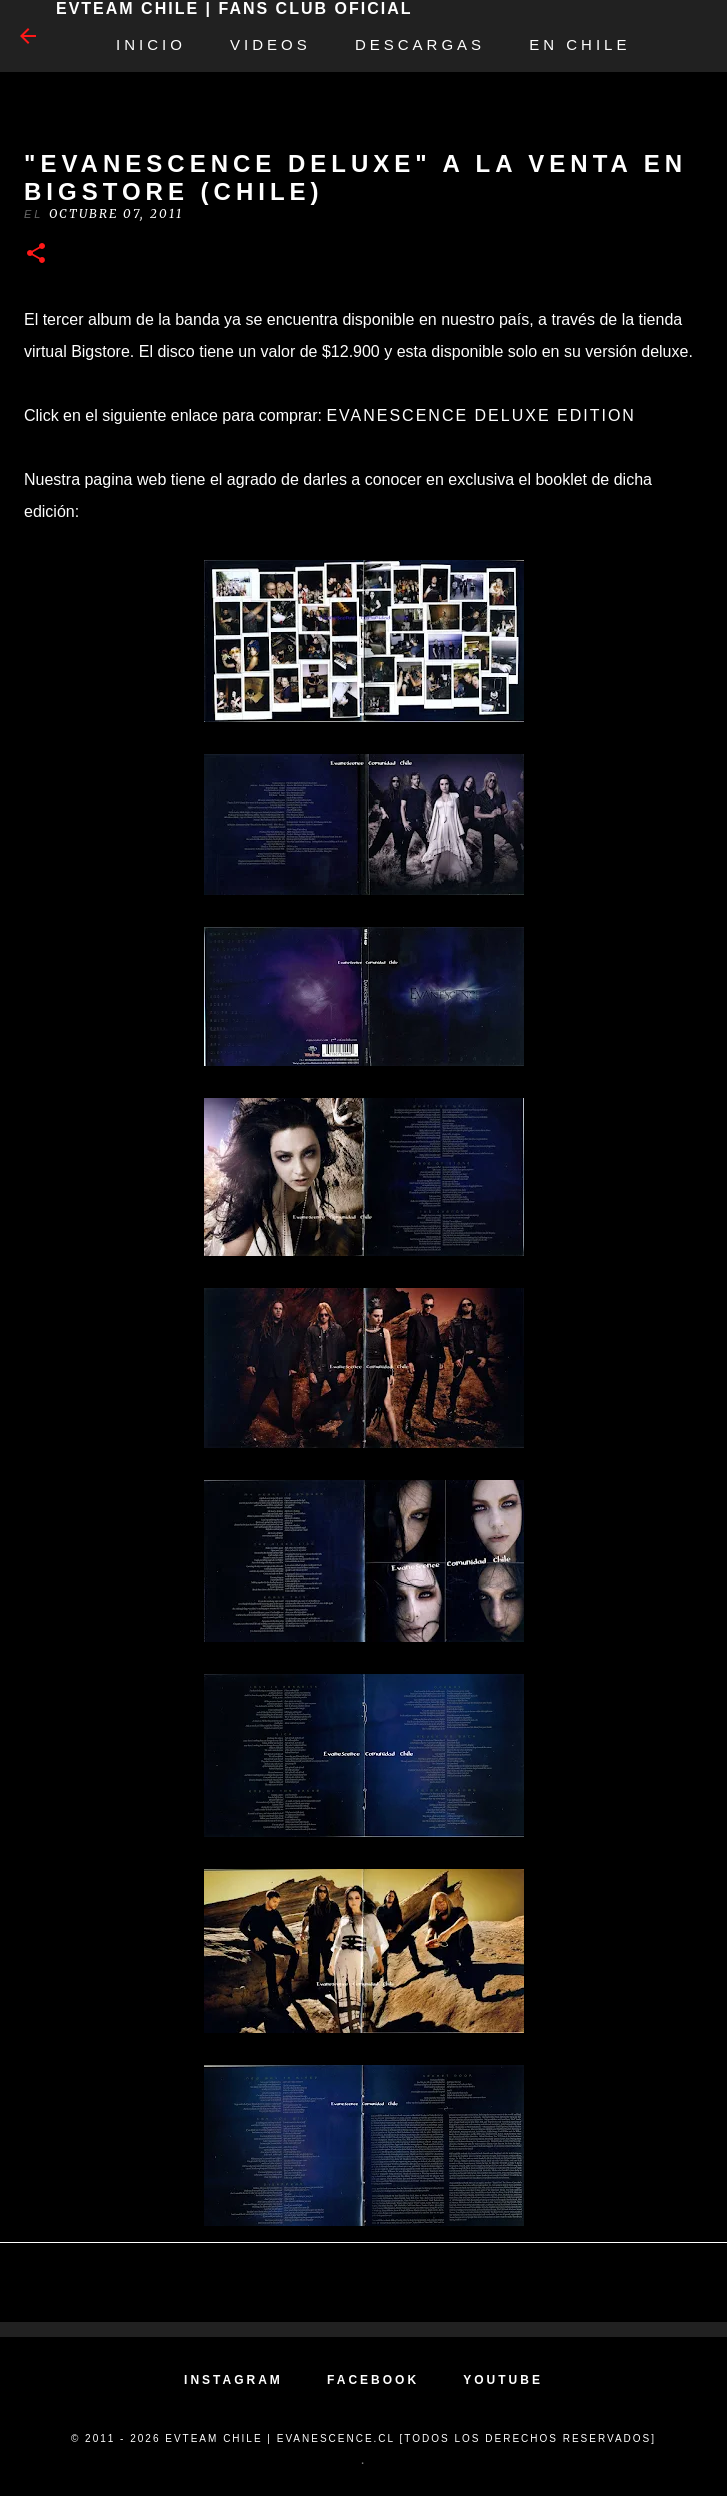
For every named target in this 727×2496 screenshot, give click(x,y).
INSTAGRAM (233, 2380)
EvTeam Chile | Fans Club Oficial (234, 8)
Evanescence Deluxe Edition (481, 415)
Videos (270, 44)
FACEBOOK (373, 2380)
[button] (36, 254)
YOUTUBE (503, 2380)
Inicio (151, 44)
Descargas (420, 44)
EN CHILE (579, 44)
